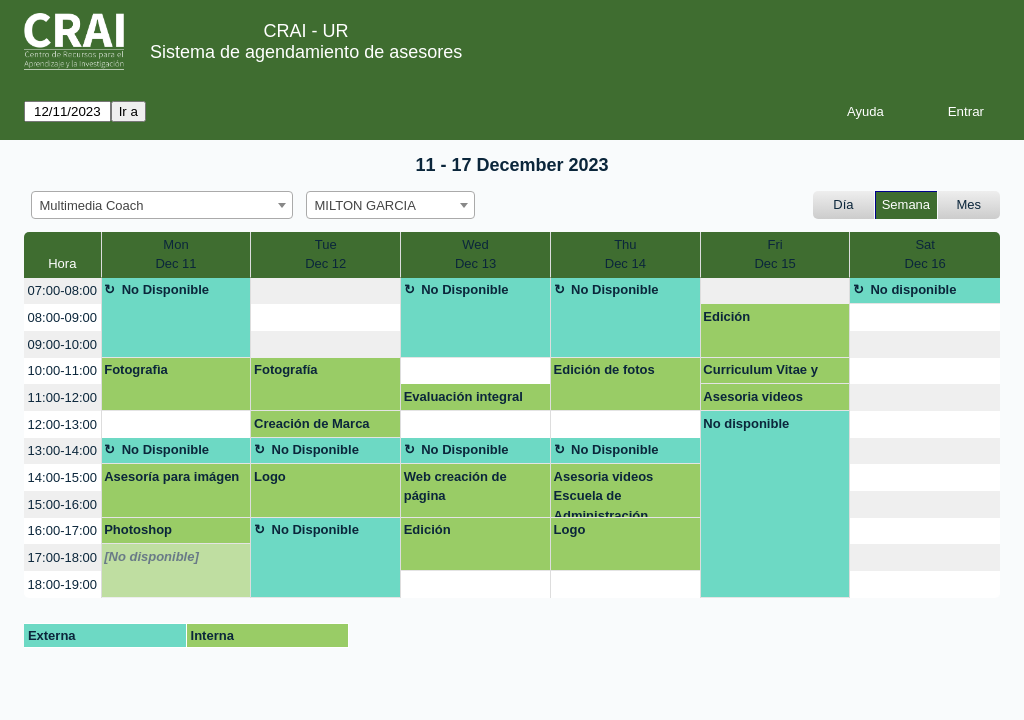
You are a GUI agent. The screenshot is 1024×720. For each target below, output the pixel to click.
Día (843, 204)
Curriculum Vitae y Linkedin (760, 373)
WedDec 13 (475, 254)
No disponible (913, 289)
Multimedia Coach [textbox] (92, 205)
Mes (969, 204)
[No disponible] (151, 556)
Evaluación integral (463, 396)
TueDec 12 (325, 254)
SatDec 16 (925, 254)
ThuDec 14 (625, 254)
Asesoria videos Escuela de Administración (753, 400)
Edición (726, 316)
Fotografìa (136, 369)
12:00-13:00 (62, 424)
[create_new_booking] (325, 291)
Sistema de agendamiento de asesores (306, 52)
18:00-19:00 (62, 584)
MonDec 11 (175, 254)
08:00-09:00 (62, 317)
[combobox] (162, 205)
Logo (270, 476)
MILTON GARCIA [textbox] (365, 205)
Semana (906, 204)
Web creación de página (455, 486)
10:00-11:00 (62, 370)
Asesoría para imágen (171, 476)
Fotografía (286, 369)
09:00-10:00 (62, 344)
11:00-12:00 (62, 397)
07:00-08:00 (62, 290)
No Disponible (165, 289)
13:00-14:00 (62, 450)
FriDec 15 (774, 254)
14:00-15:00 (62, 477)
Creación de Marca (312, 423)
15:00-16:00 (62, 504)
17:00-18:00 (62, 557)
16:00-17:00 (62, 530)
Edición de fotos (604, 369)
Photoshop (138, 529)
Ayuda (865, 111)
